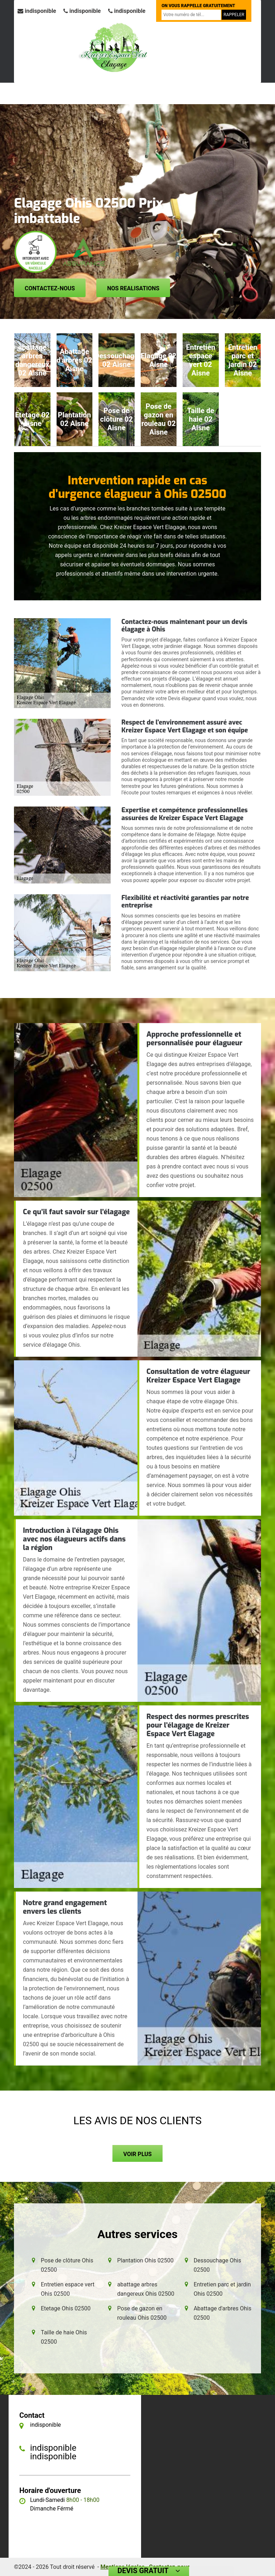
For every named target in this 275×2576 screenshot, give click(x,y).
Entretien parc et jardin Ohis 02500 (222, 2289)
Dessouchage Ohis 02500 (217, 2265)
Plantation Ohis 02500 (145, 2260)
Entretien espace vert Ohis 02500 (68, 2289)
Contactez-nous (50, 288)
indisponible (37, 11)
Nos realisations (133, 288)
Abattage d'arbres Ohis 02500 (222, 2313)
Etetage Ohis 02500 (66, 2308)
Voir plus (137, 2154)
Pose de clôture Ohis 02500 (67, 2265)
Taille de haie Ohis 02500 (64, 2337)
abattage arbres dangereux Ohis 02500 (145, 2289)
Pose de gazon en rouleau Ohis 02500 (142, 2313)
